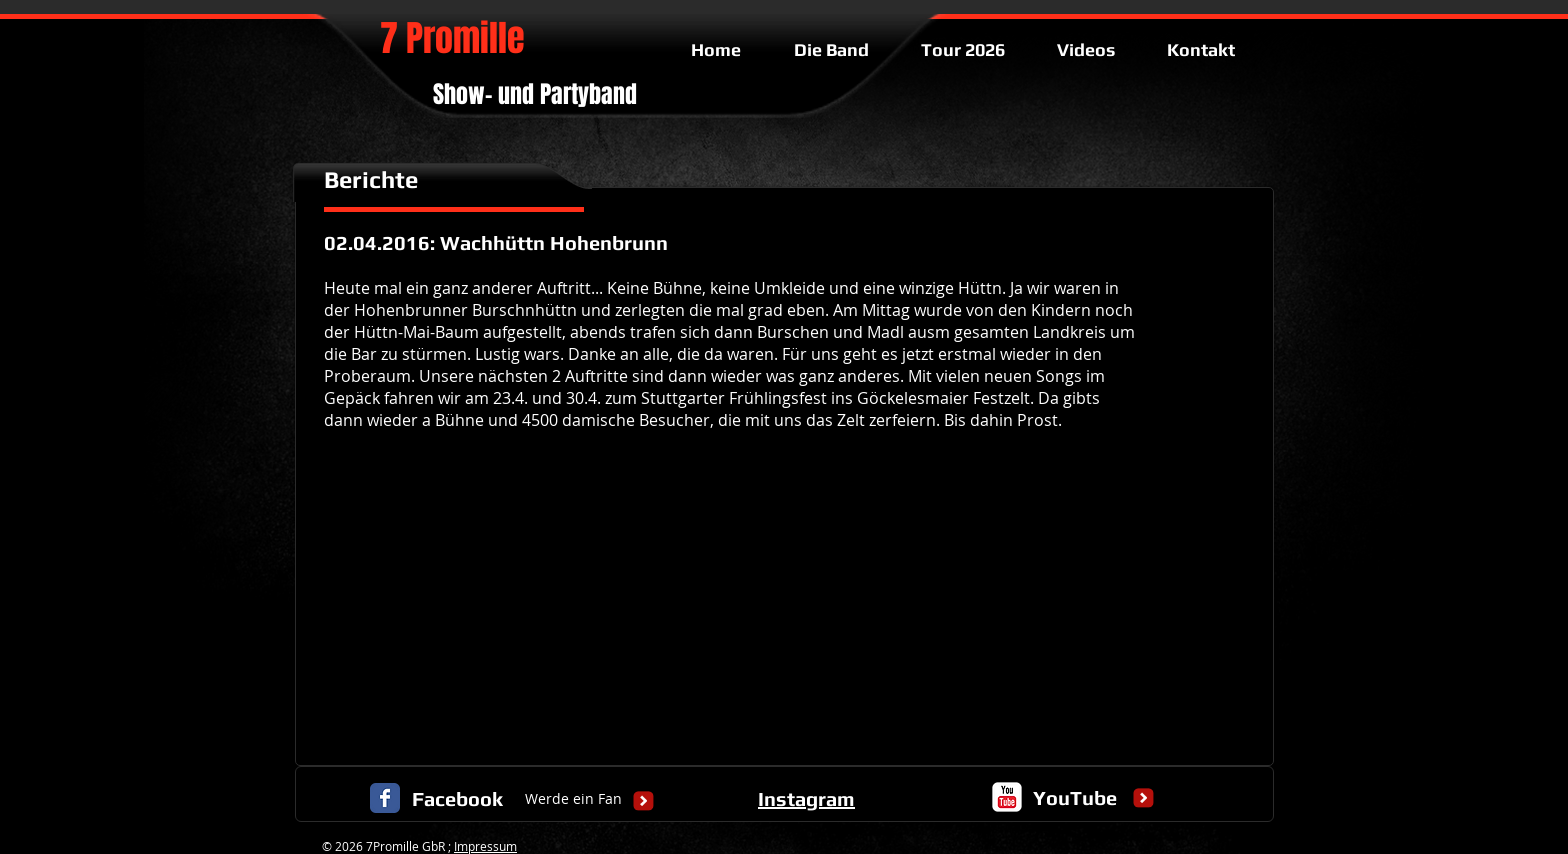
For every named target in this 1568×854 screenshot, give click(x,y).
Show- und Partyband (535, 94)
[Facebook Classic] (385, 798)
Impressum (485, 846)
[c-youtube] (1007, 797)
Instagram (806, 798)
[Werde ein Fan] (573, 799)
